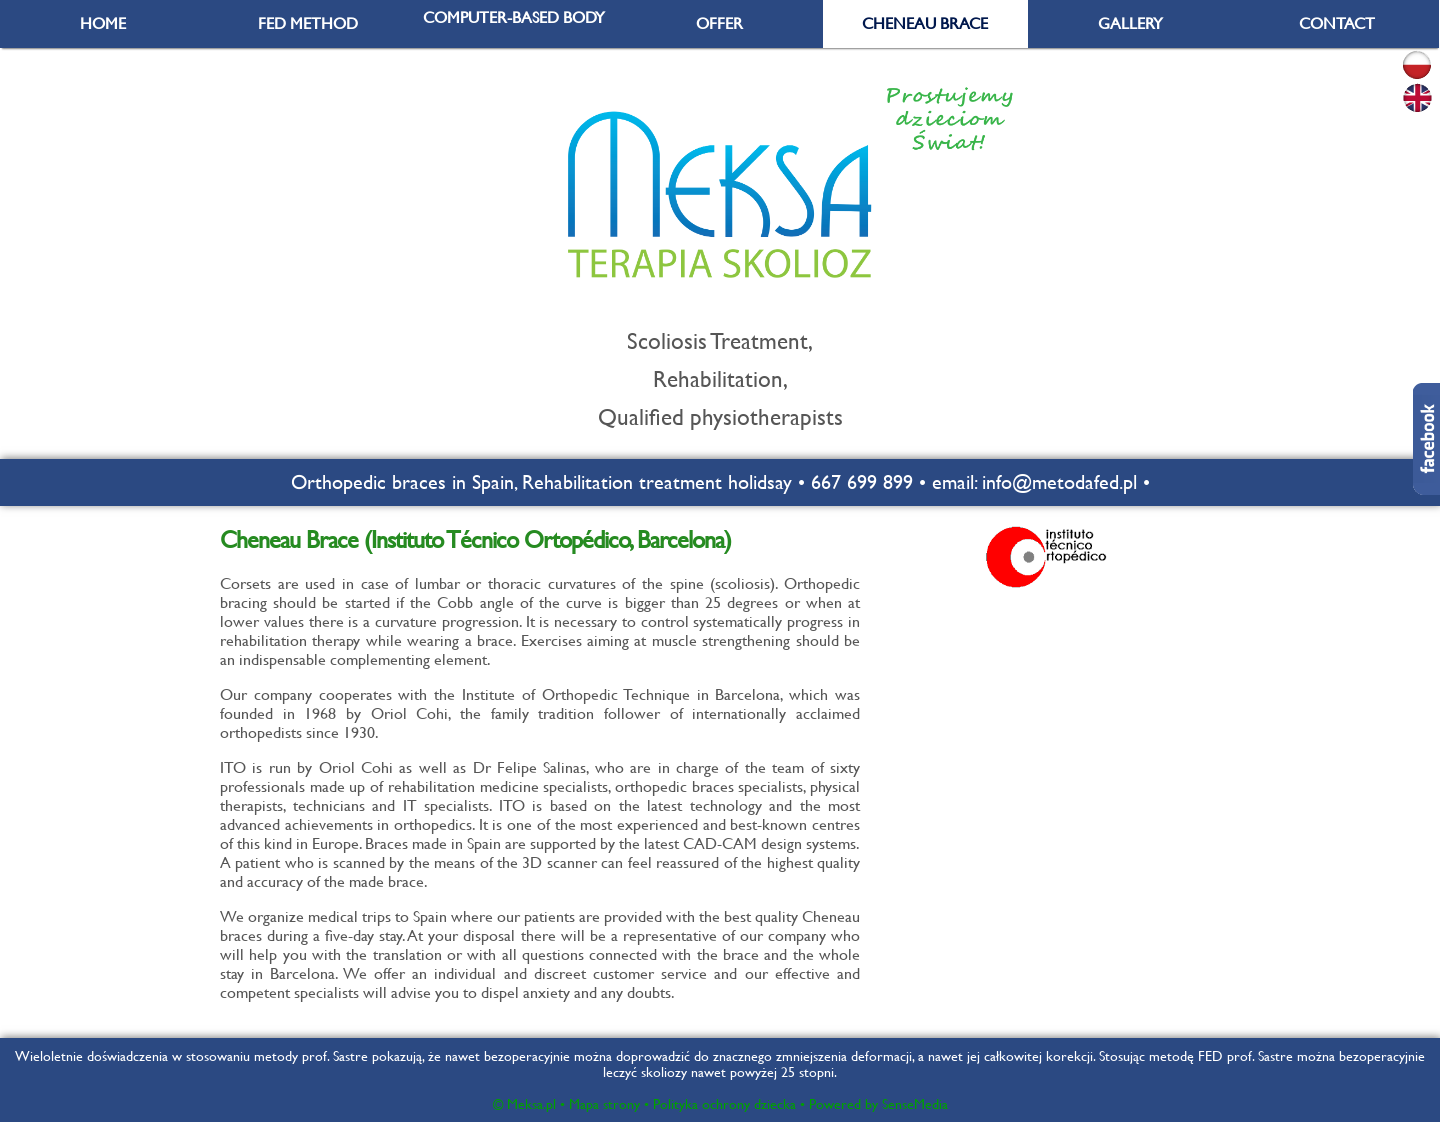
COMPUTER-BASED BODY (514, 17)
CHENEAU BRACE (925, 23)
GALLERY (1130, 23)
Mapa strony (604, 1104)
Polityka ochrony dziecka (724, 1104)
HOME (103, 23)
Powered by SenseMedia (878, 1104)
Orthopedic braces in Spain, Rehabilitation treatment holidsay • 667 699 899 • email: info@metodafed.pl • (720, 482)
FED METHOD (308, 23)
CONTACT (1337, 23)
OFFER (719, 23)
